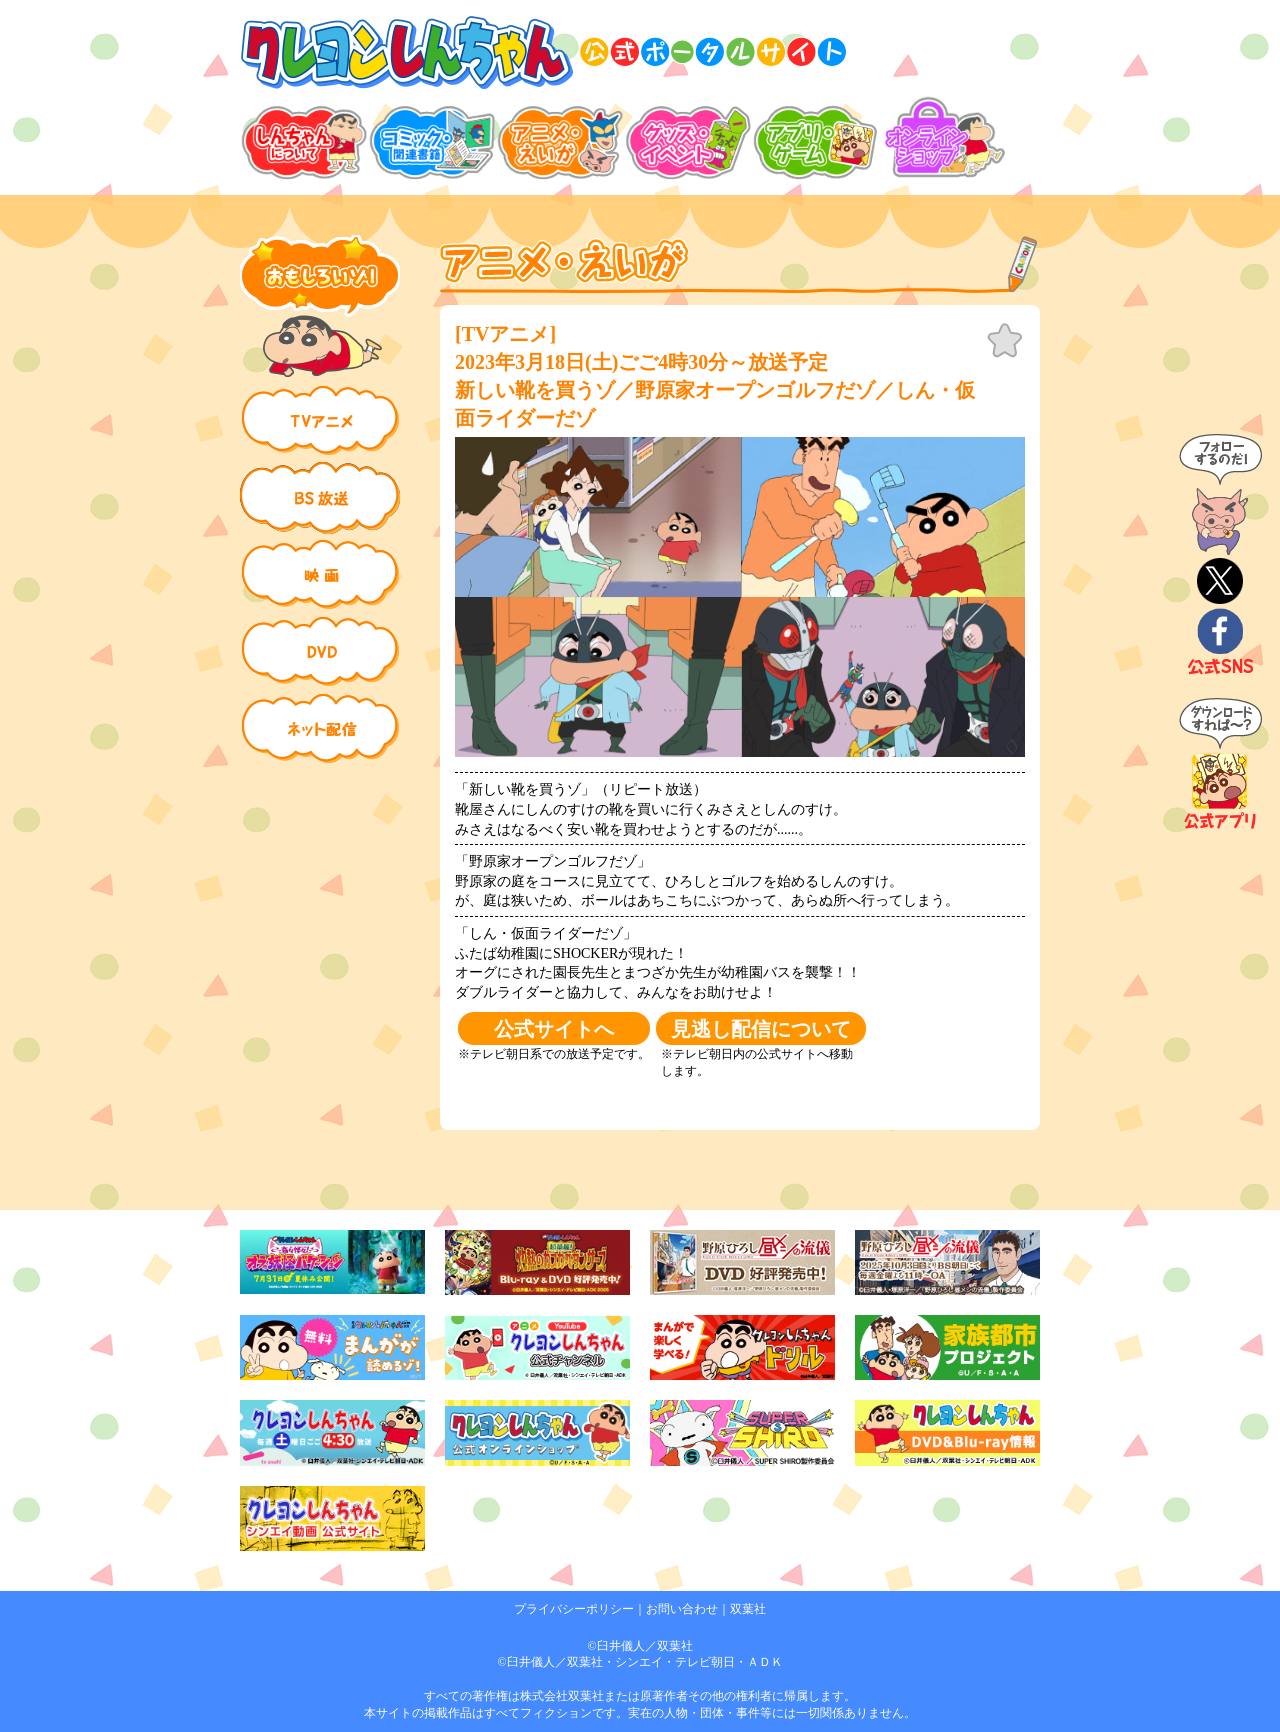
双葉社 (748, 1609)
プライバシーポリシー (574, 1609)
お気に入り (1005, 341)
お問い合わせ (682, 1609)
